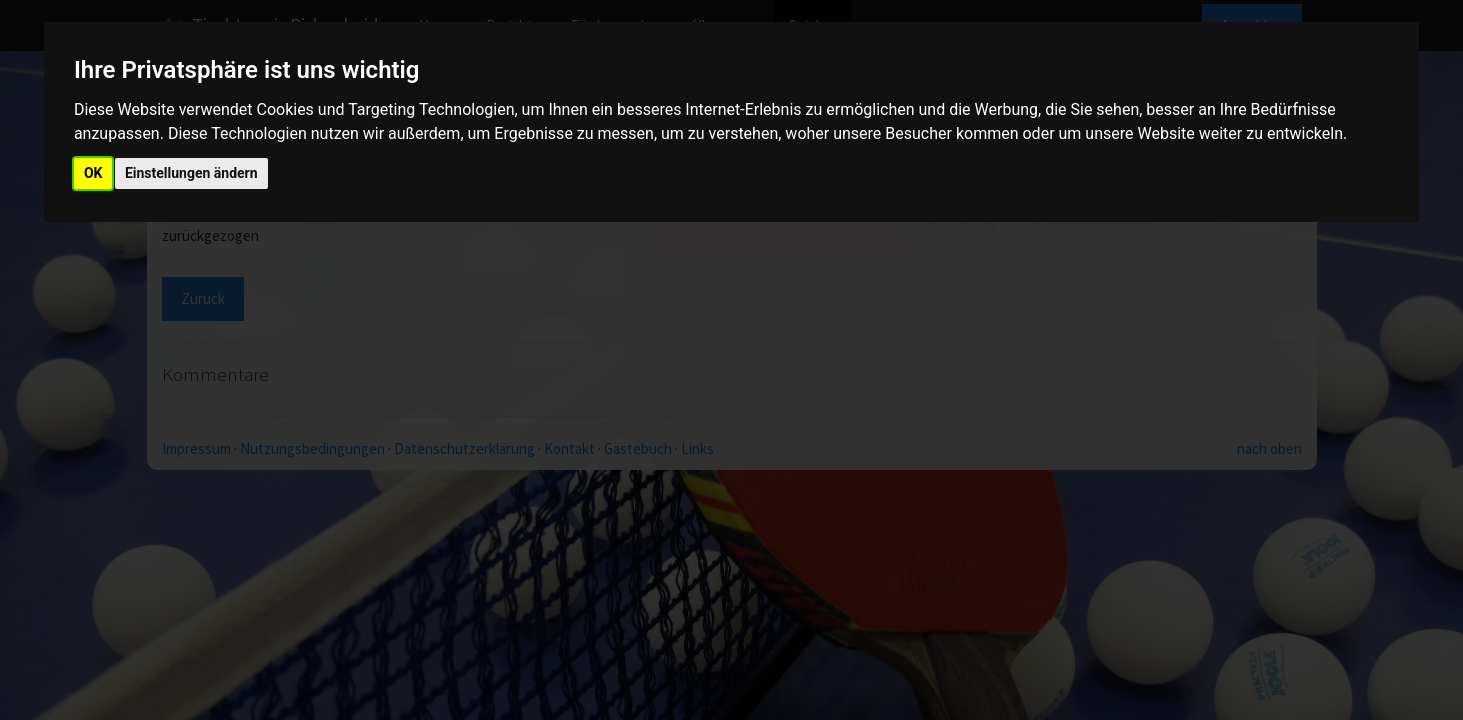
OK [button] (93, 173)
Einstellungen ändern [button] (191, 173)
